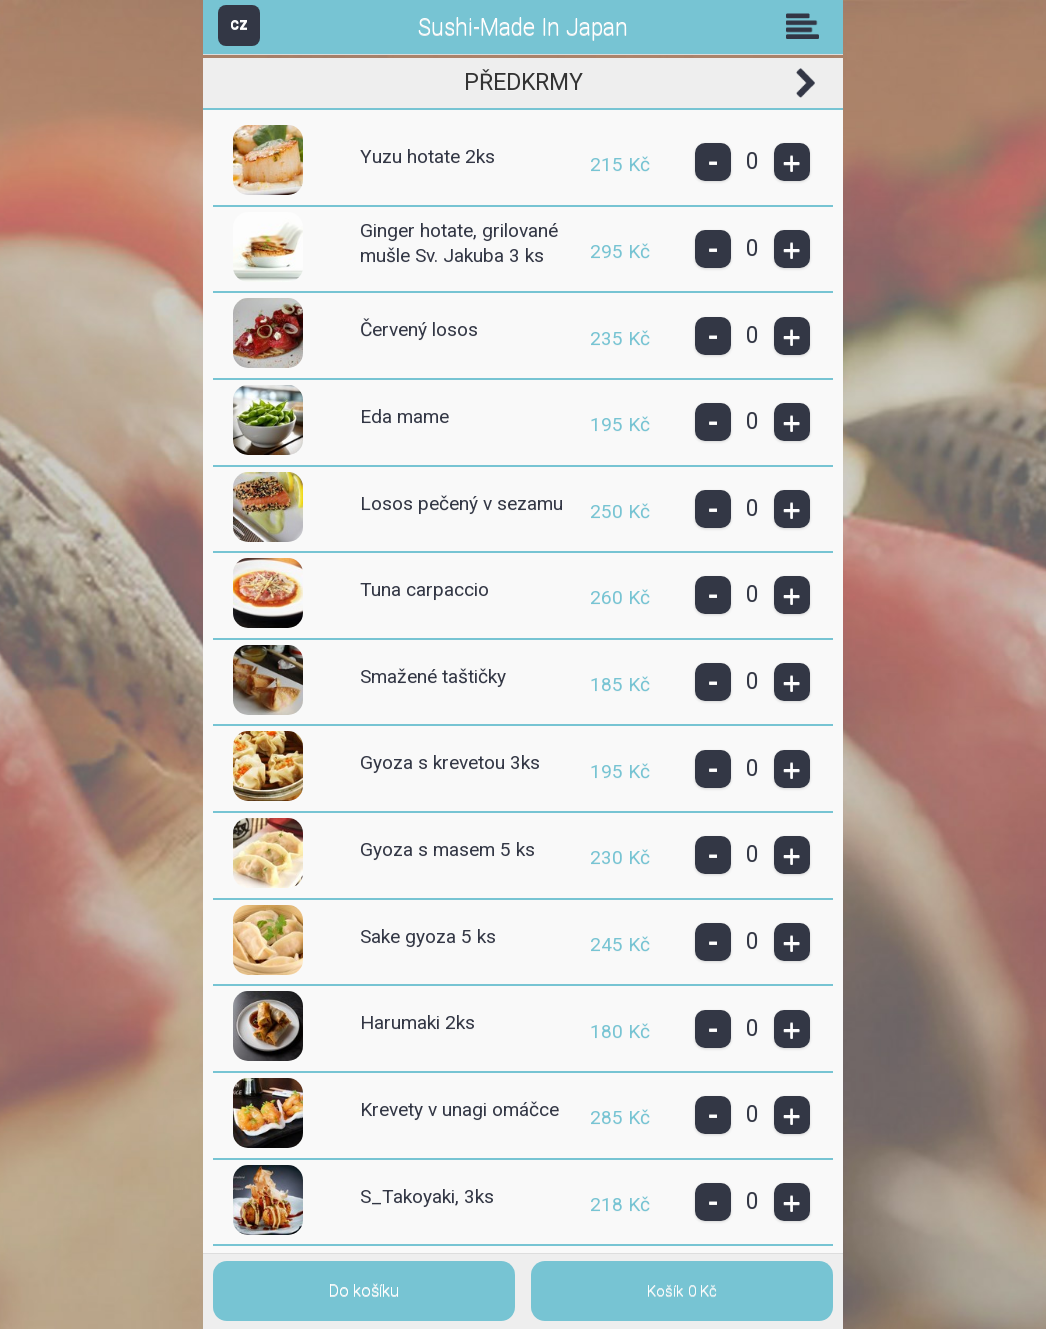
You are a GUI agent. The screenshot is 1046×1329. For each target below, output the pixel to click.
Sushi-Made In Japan (523, 27)
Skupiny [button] (807, 26)
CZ (239, 24)
